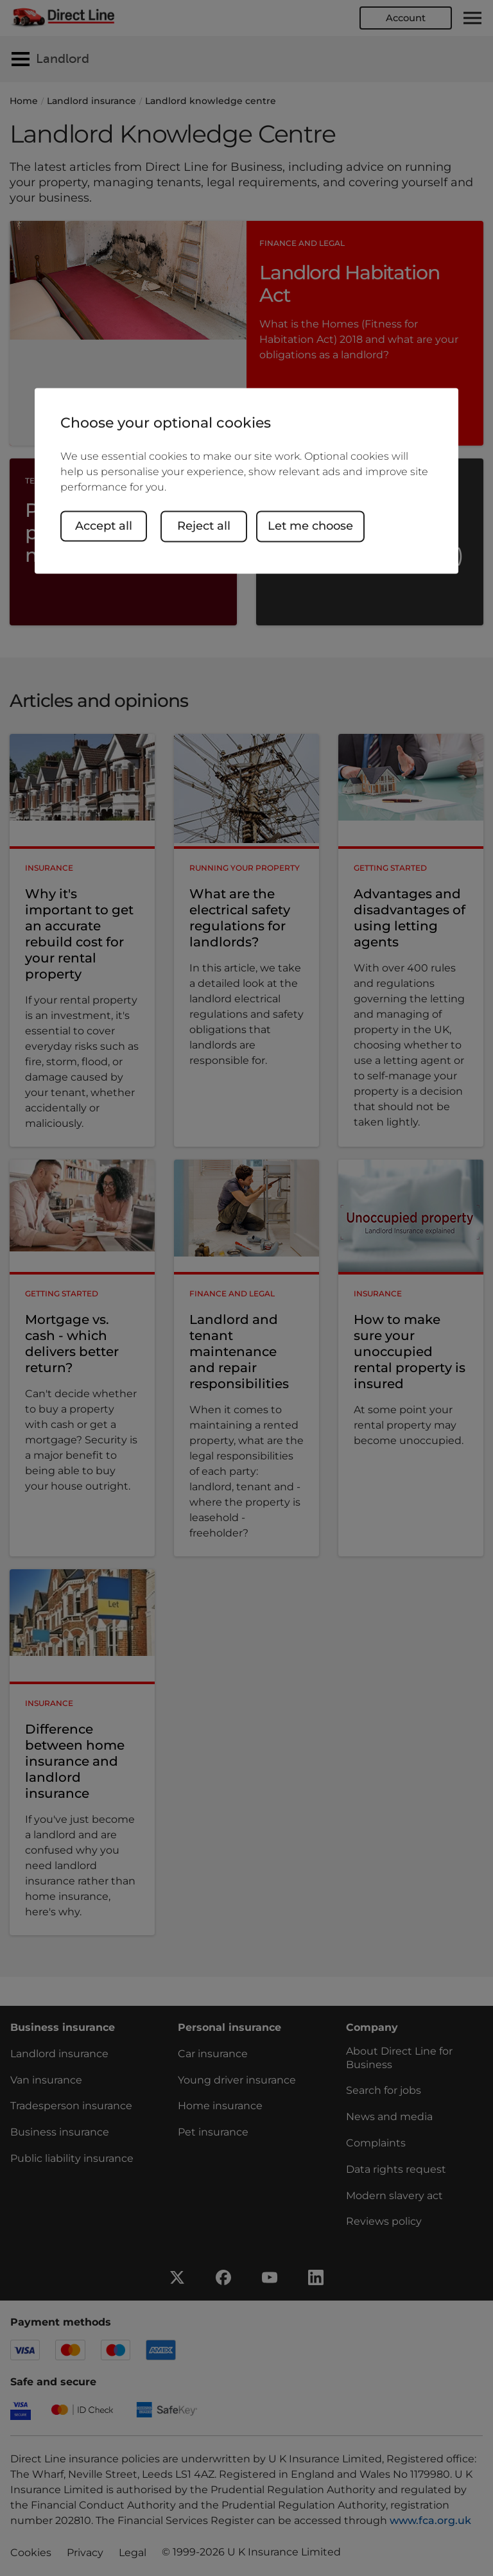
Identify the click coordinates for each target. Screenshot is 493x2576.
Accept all (103, 526)
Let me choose (312, 526)
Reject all (205, 526)
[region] (246, 480)
